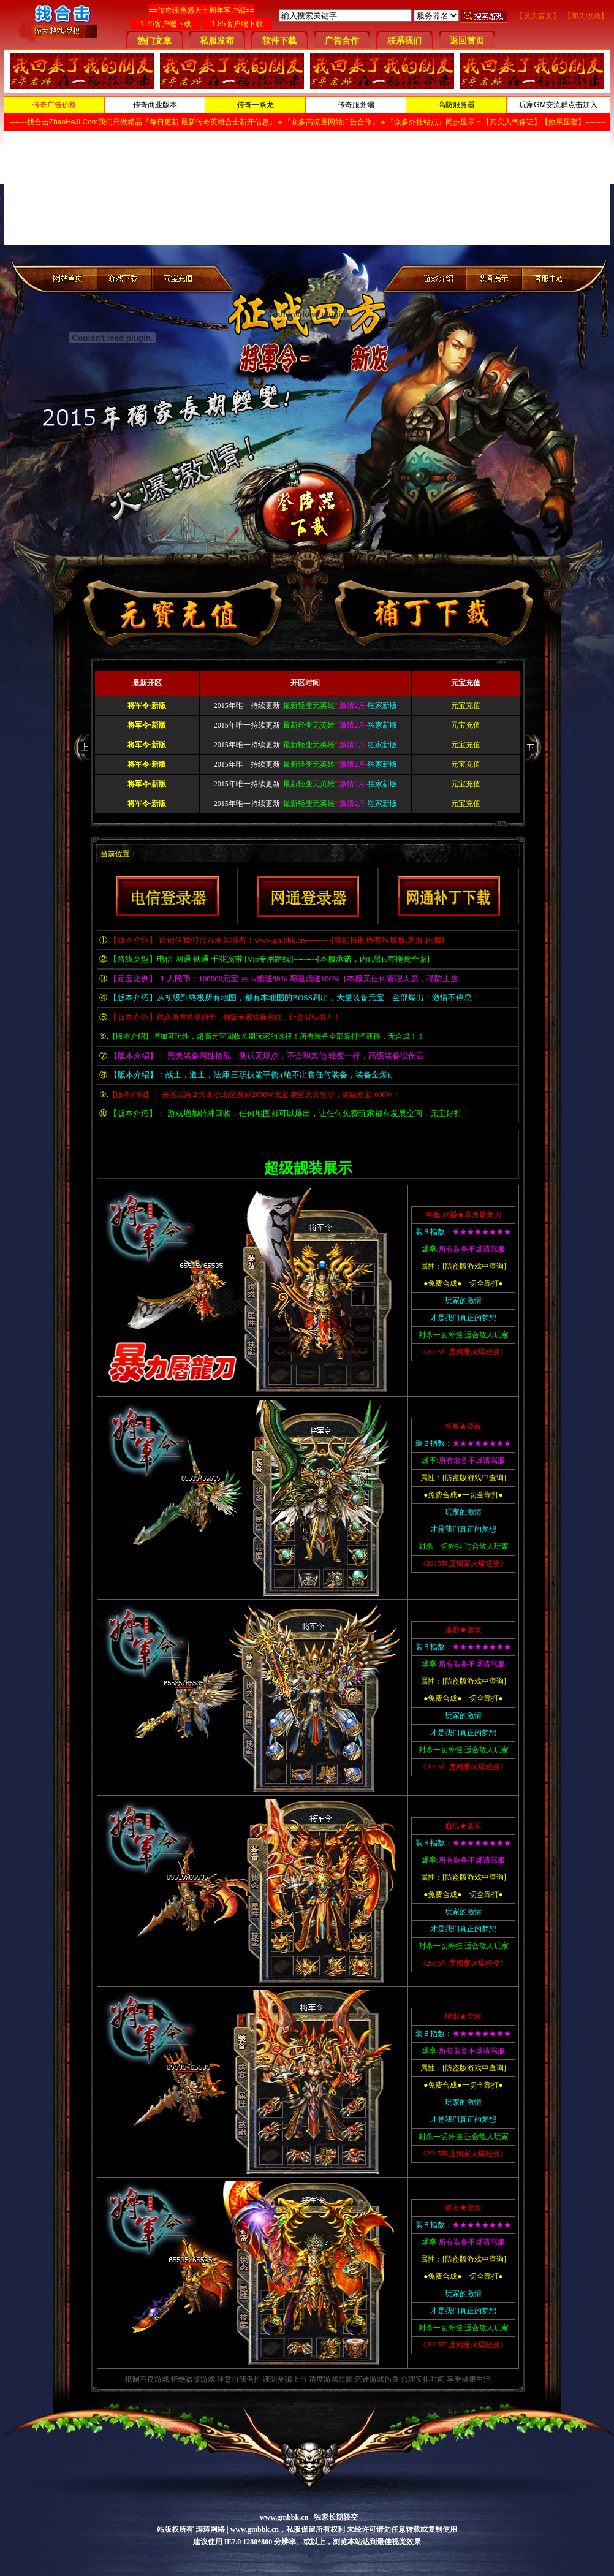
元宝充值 (465, 705)
